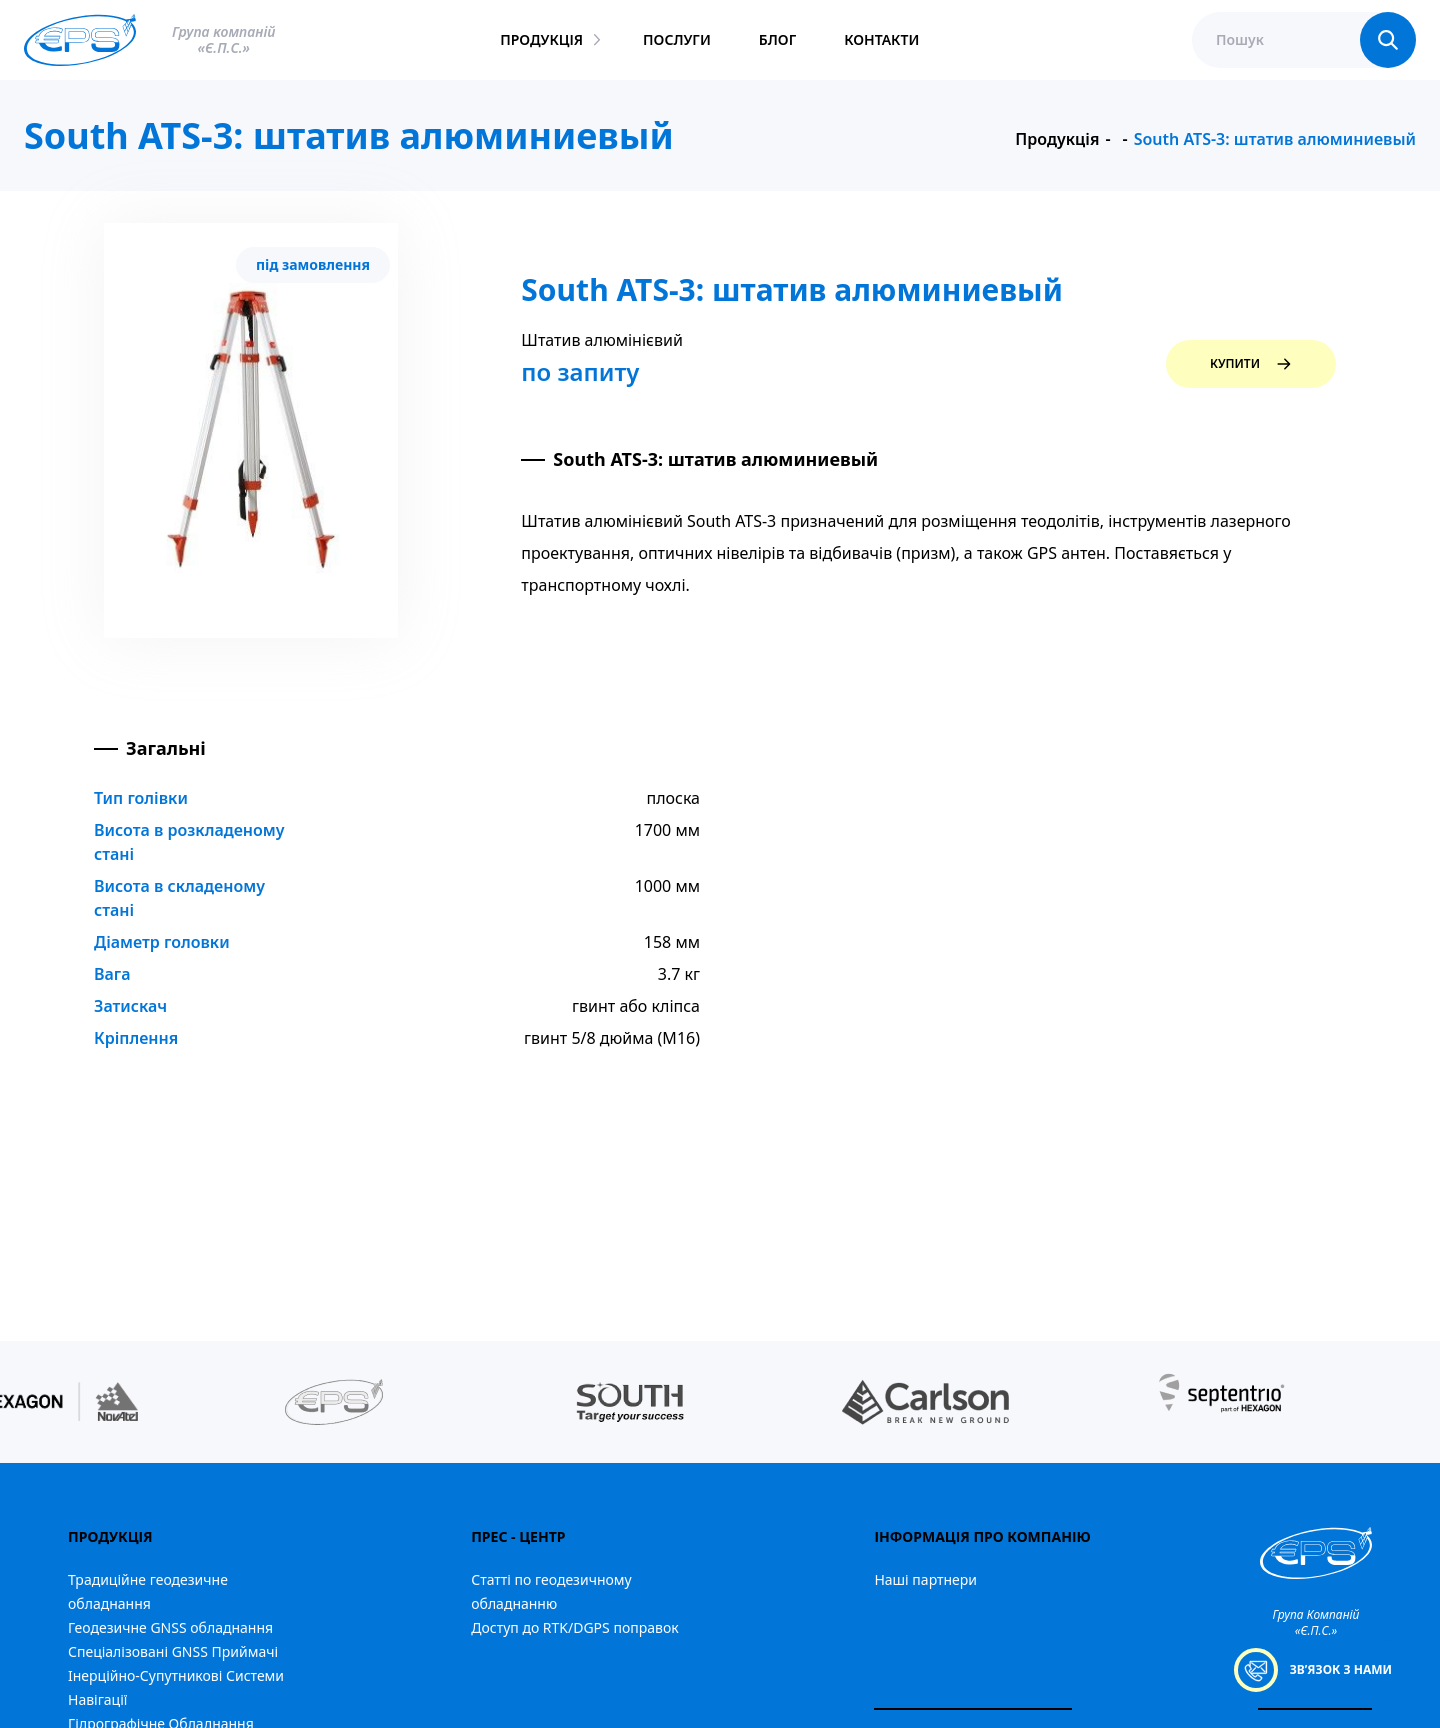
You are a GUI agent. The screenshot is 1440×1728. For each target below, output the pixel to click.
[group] (334, 1402)
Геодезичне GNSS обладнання (170, 1627)
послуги (677, 39)
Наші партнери (925, 1579)
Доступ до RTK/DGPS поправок (574, 1627)
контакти (881, 39)
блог (777, 39)
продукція (541, 39)
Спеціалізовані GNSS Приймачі (173, 1651)
